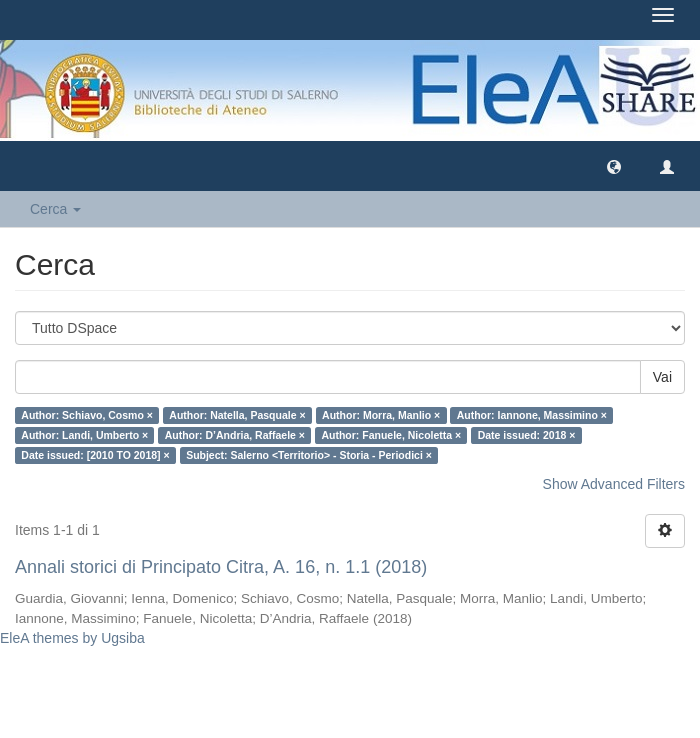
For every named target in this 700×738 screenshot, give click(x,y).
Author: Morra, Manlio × (381, 415)
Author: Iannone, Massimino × (532, 415)
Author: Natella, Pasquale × (237, 415)
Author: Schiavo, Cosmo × (87, 415)
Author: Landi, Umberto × (84, 435)
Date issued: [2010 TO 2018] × (95, 455)
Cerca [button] (55, 209)
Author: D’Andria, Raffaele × (235, 435)
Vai (662, 377)
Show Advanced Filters (614, 484)
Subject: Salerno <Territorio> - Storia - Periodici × (309, 455)
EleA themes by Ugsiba (72, 638)
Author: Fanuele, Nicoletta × (391, 435)
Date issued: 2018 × (527, 435)
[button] (614, 166)
